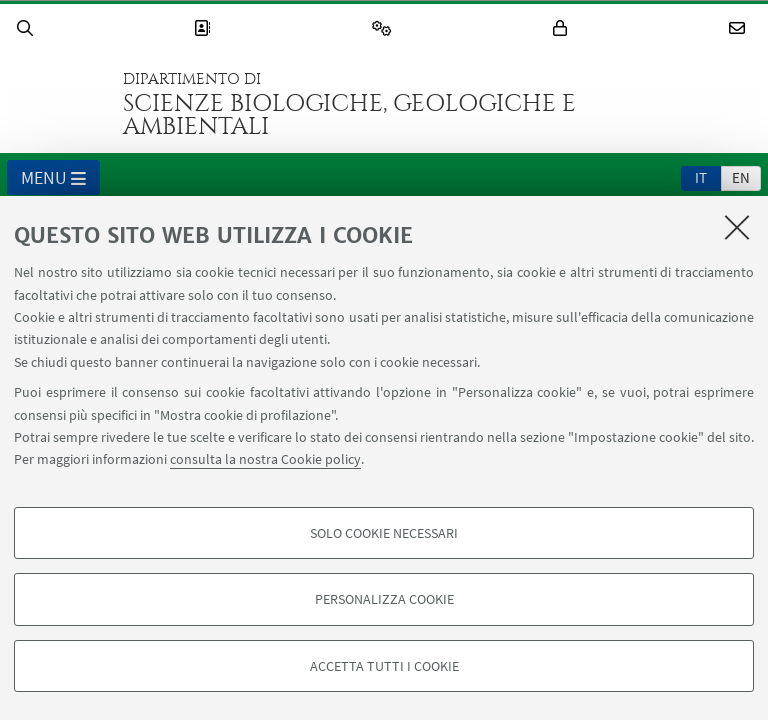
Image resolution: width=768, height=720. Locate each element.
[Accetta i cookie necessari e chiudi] (737, 227)
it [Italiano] (701, 177)
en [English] (741, 177)
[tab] (701, 177)
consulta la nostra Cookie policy (265, 459)
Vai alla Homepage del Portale (59, 104)
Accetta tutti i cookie (384, 666)
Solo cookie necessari (384, 533)
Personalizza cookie (384, 599)
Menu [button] (53, 179)
